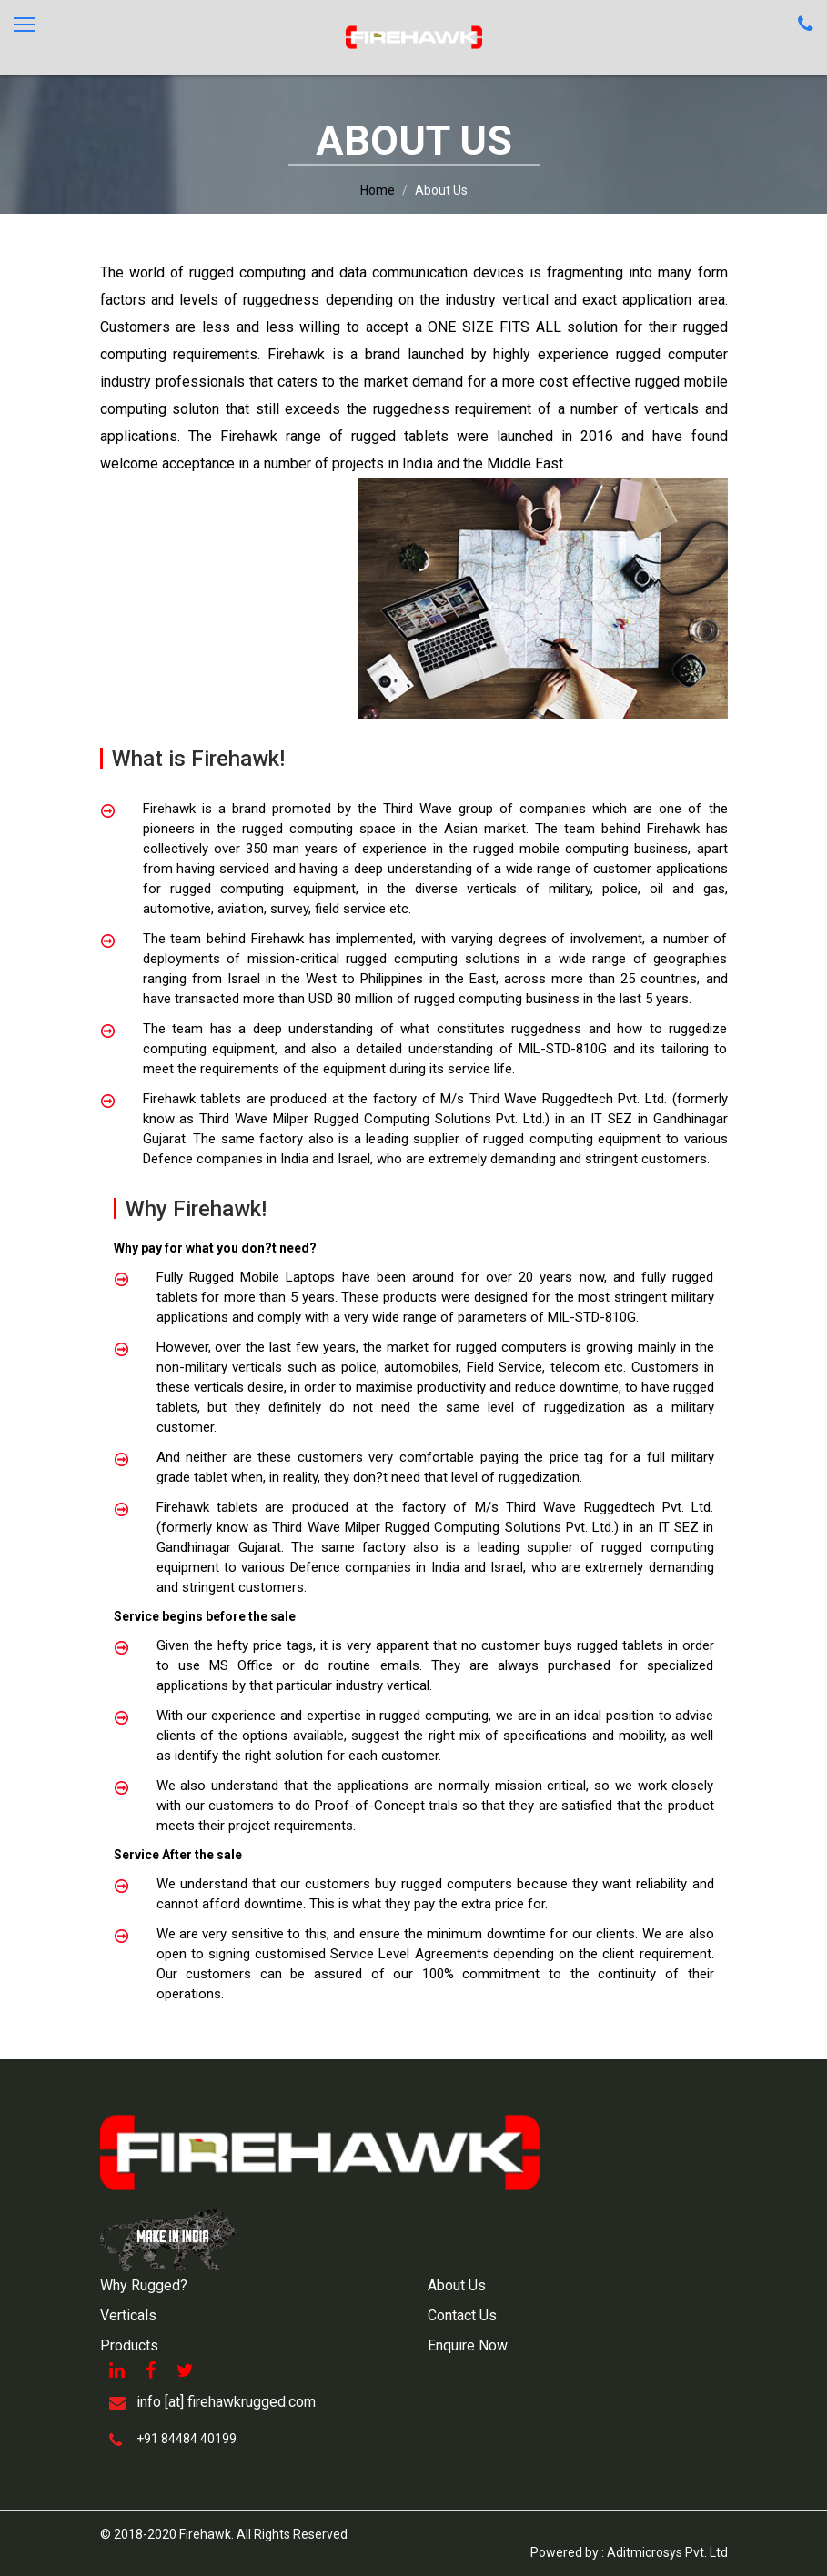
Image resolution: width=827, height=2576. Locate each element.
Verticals (128, 2315)
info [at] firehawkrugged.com (226, 2401)
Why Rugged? (143, 2285)
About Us (457, 2285)
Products (129, 2345)
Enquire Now (468, 2345)
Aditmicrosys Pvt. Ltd (667, 2552)
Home (377, 190)
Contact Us (462, 2315)
